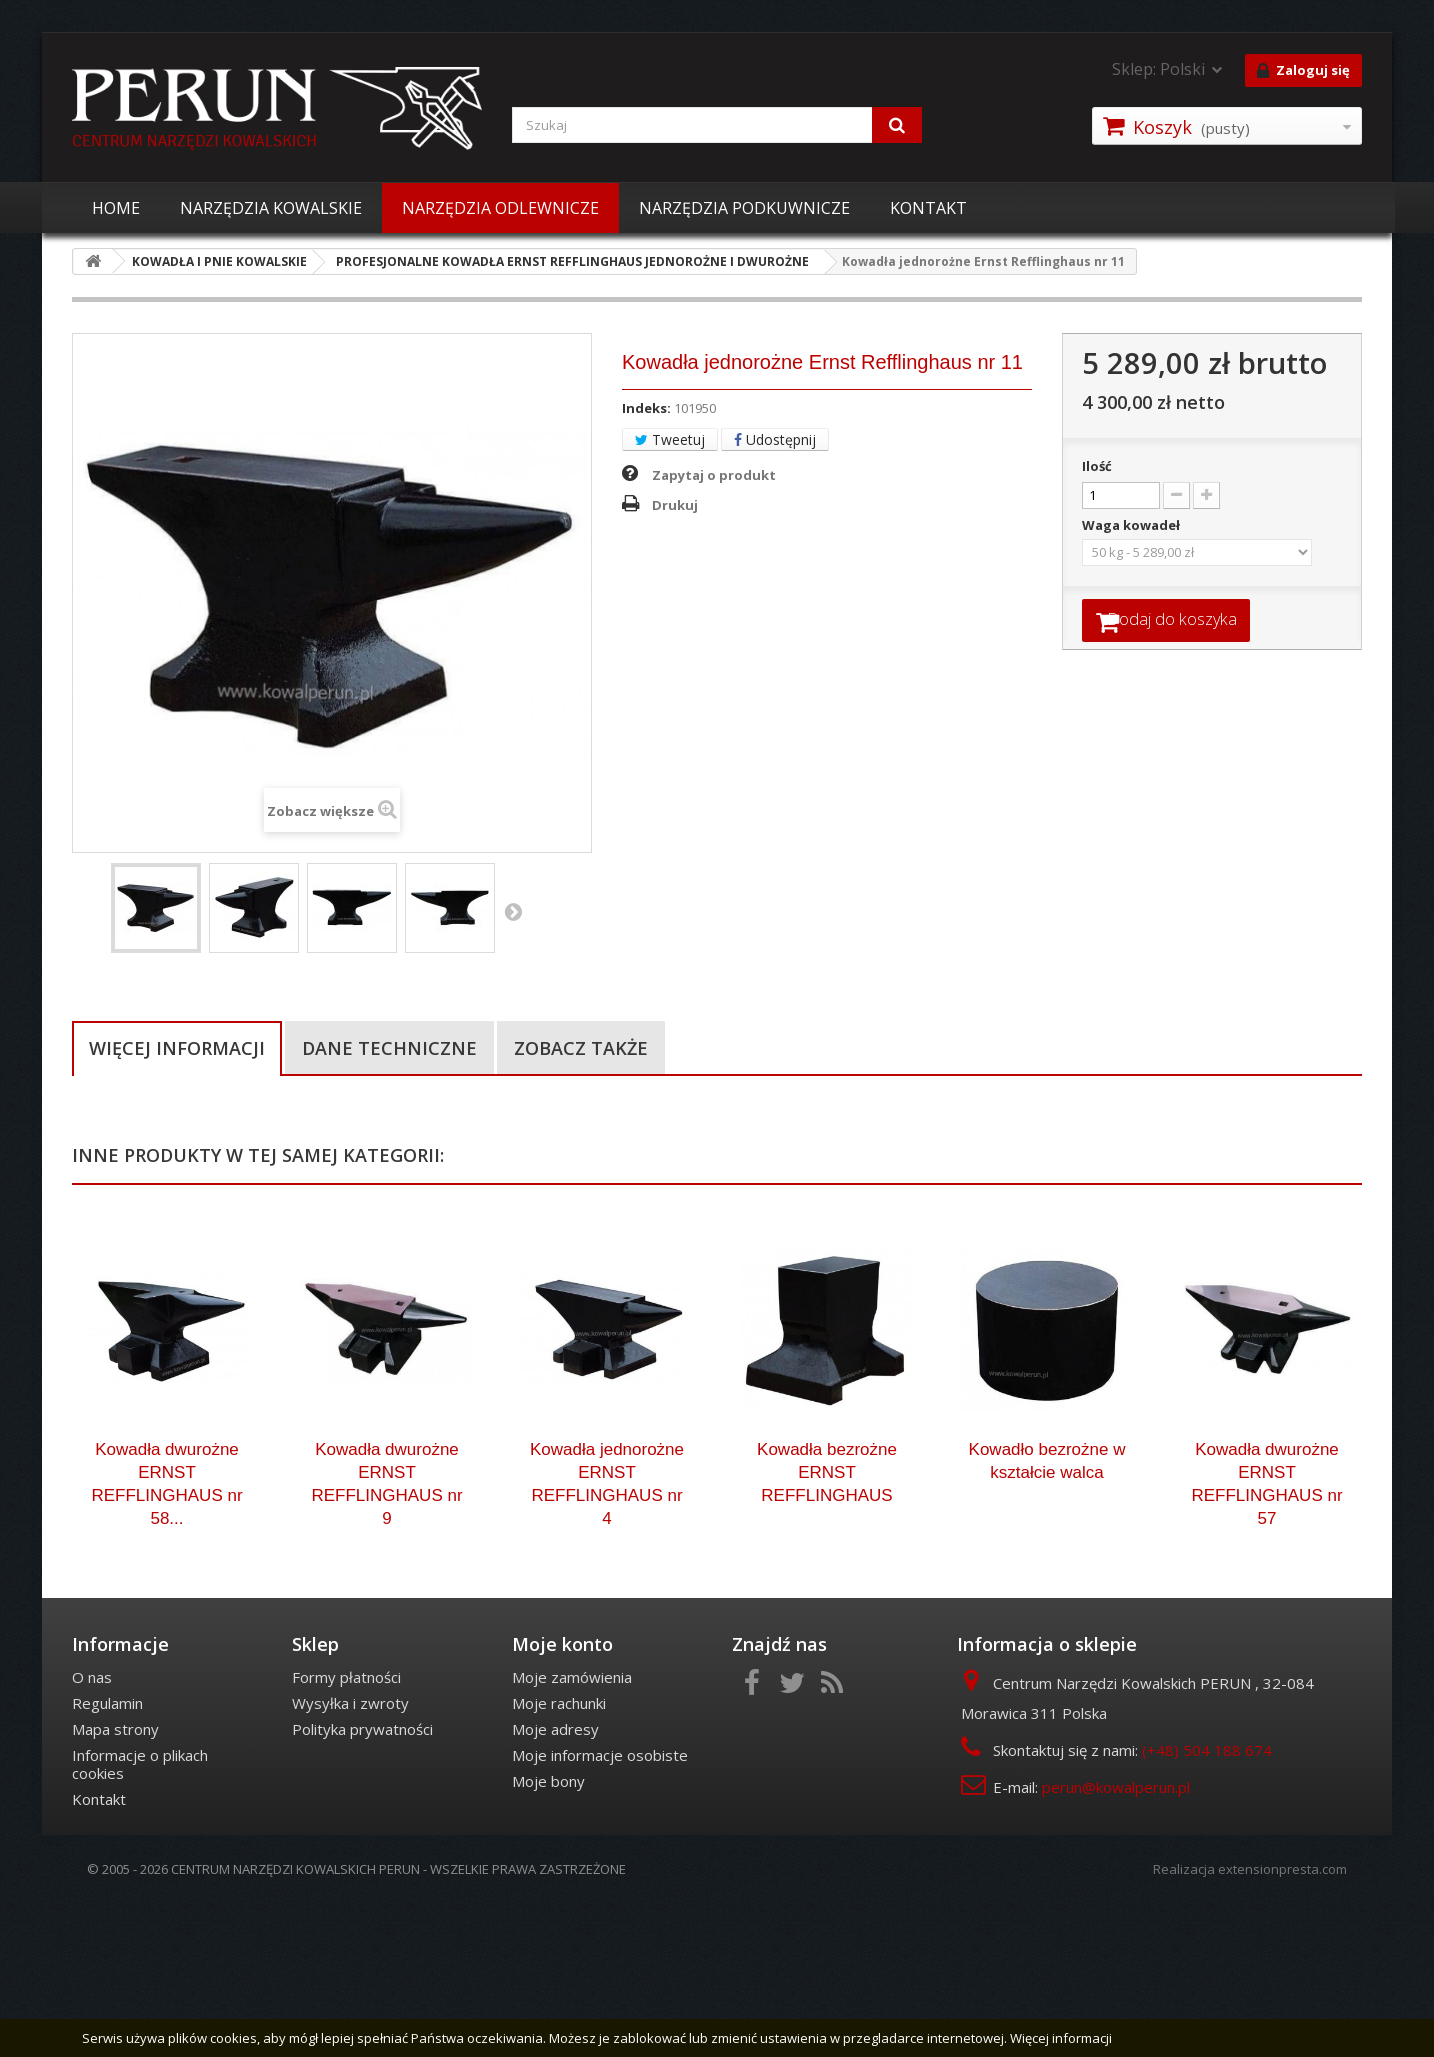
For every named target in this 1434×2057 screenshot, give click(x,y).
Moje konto (562, 1798)
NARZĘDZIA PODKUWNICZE (744, 208)
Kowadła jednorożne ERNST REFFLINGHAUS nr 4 (607, 1638)
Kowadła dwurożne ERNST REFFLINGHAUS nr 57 (1266, 1638)
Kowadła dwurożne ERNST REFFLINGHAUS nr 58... (166, 1638)
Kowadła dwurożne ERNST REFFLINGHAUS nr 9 (386, 1638)
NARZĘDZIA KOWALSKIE (271, 208)
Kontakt (99, 1953)
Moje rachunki (559, 1857)
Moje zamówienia (572, 1831)
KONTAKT (928, 208)
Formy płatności (346, 1831)
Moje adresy (555, 1883)
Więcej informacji (177, 1048)
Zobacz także (581, 1048)
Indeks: (646, 408)
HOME (116, 208)
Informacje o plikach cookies (140, 1918)
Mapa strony (115, 1883)
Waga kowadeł (1132, 525)
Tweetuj (670, 439)
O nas (92, 1831)
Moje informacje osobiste (600, 1909)
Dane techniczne (389, 1048)
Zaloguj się (1303, 71)
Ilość (1097, 466)
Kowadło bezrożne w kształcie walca (1047, 1615)
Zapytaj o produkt (714, 475)
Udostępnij (775, 439)
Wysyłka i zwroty (350, 1857)
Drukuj (675, 505)
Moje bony (548, 1935)
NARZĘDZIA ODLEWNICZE (500, 208)
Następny (513, 911)
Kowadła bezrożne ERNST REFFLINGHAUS (827, 1626)
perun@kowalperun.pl (1116, 1941)
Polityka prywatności (362, 1883)
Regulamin (107, 1857)
